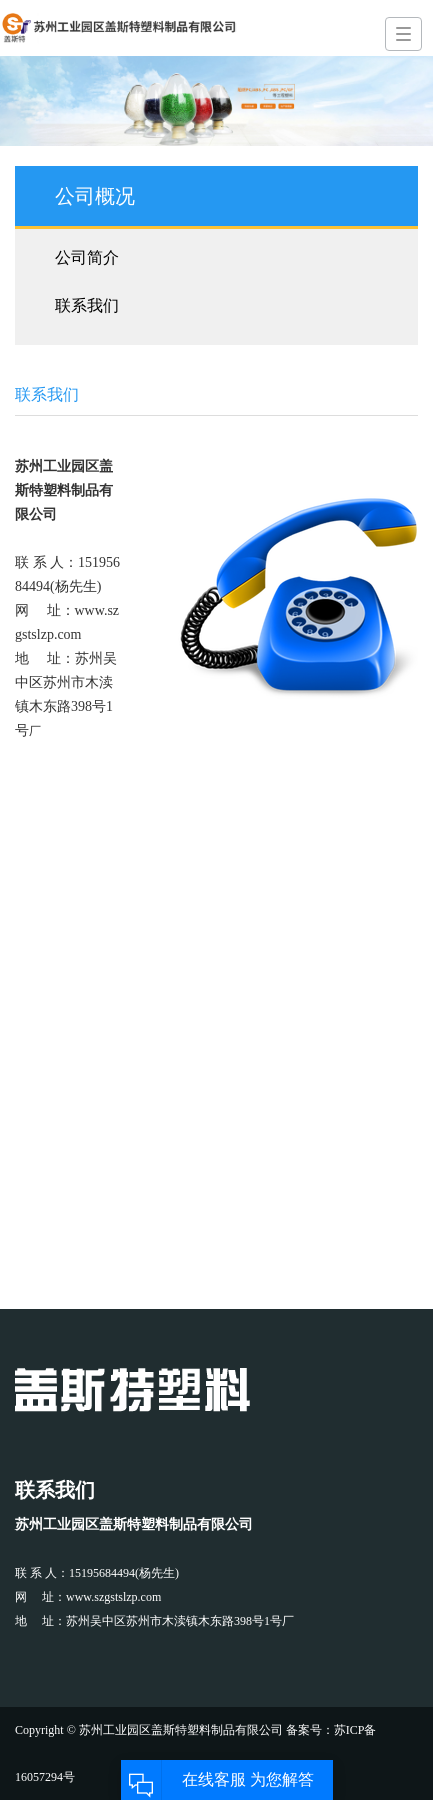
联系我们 (87, 305)
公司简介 (87, 257)
